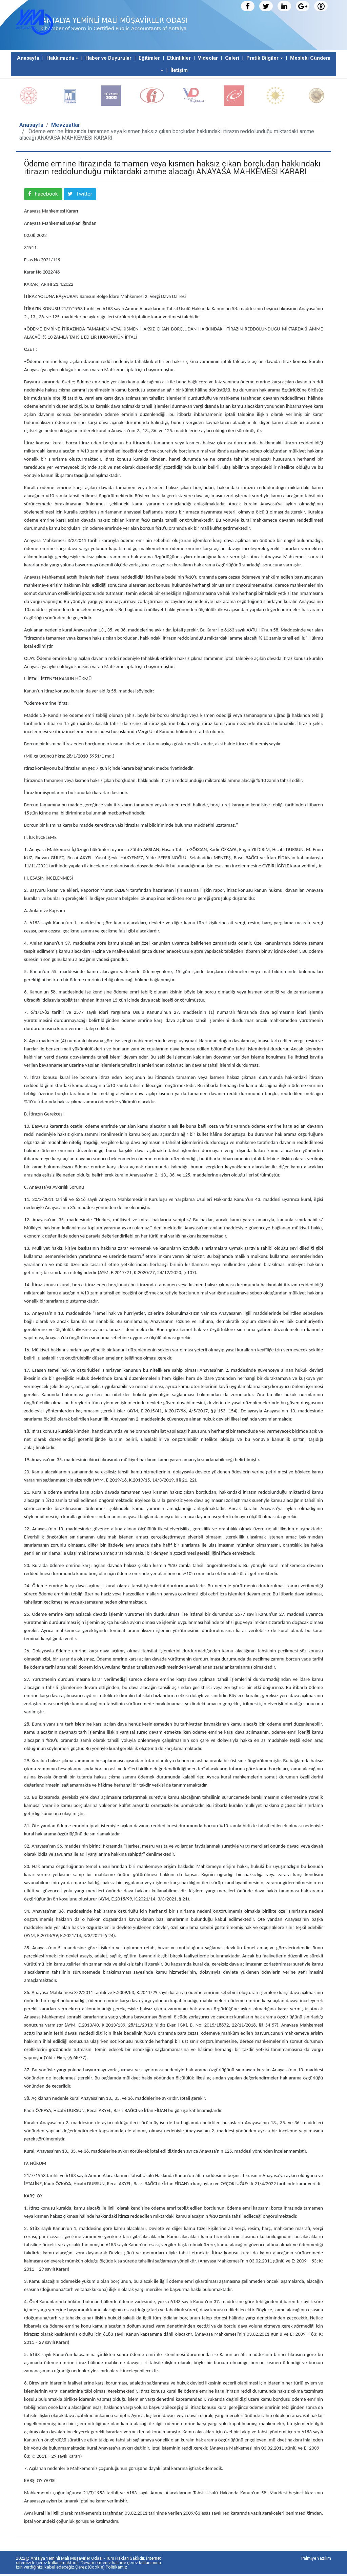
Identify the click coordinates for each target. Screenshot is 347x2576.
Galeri (232, 58)
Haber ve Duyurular (108, 58)
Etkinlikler (179, 58)
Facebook (49, 195)
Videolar (208, 58)
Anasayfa (28, 58)
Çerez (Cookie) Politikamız (101, 2568)
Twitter (92, 195)
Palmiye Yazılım (316, 2559)
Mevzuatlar (65, 125)
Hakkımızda (60, 58)
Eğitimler (149, 58)
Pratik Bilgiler (262, 58)
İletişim (179, 70)
